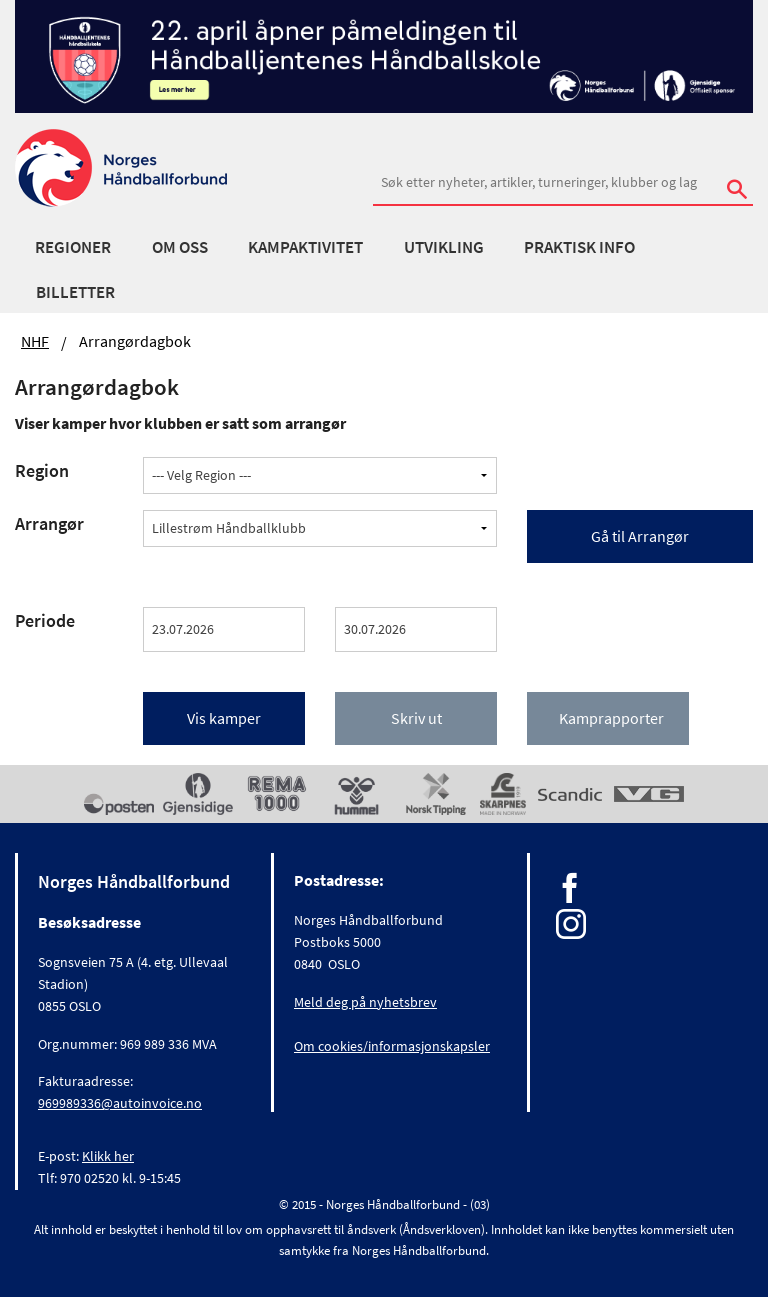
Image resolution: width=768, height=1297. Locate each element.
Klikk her (108, 1156)
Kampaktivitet (305, 247)
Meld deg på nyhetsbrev (365, 1002)
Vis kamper (224, 718)
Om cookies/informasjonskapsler (392, 1046)
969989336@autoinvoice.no (120, 1103)
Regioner (73, 247)
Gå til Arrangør (640, 536)
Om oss (180, 247)
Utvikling (444, 247)
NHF (35, 341)
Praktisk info (579, 247)
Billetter (75, 292)
